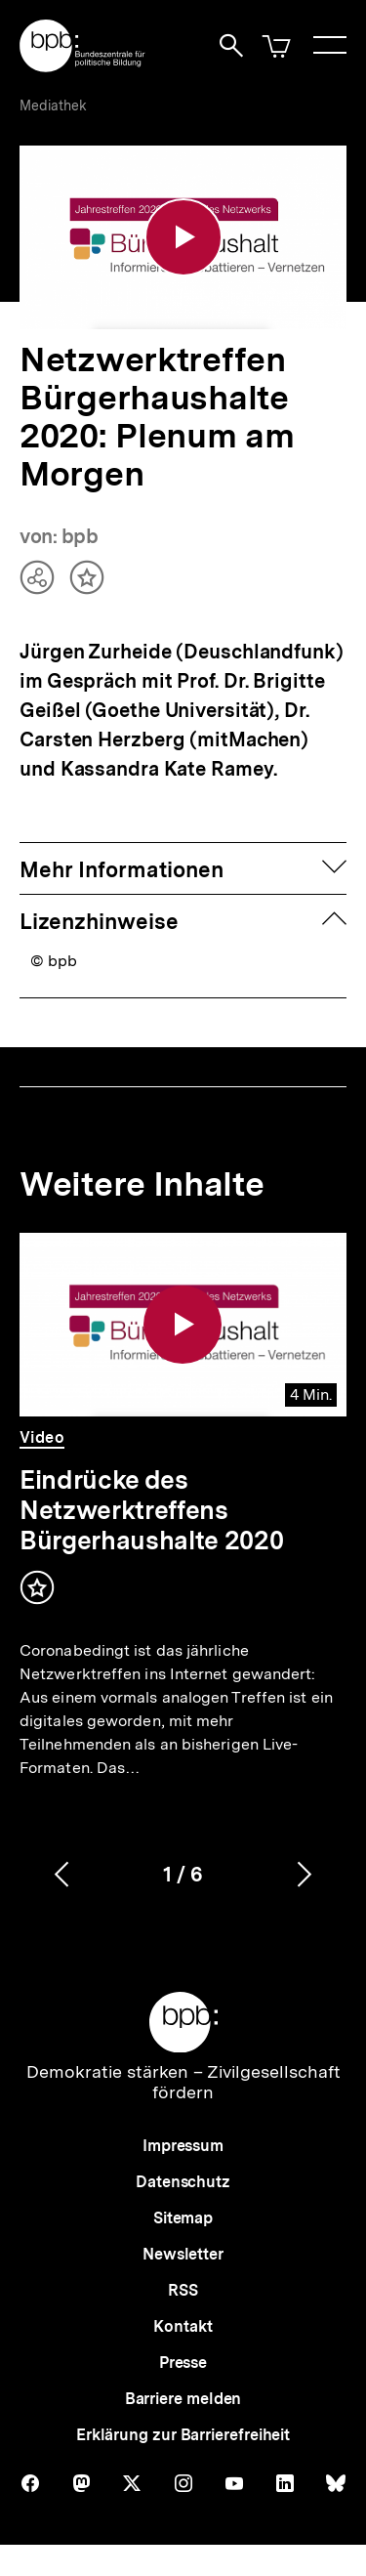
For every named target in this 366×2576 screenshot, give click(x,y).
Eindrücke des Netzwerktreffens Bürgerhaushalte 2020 (151, 1510)
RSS (183, 2291)
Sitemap (183, 2219)
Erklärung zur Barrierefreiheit (183, 2436)
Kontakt (182, 2327)
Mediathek (53, 105)
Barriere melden (183, 2399)
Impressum (183, 2146)
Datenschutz (183, 2183)
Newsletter (183, 2255)
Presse (183, 2363)
